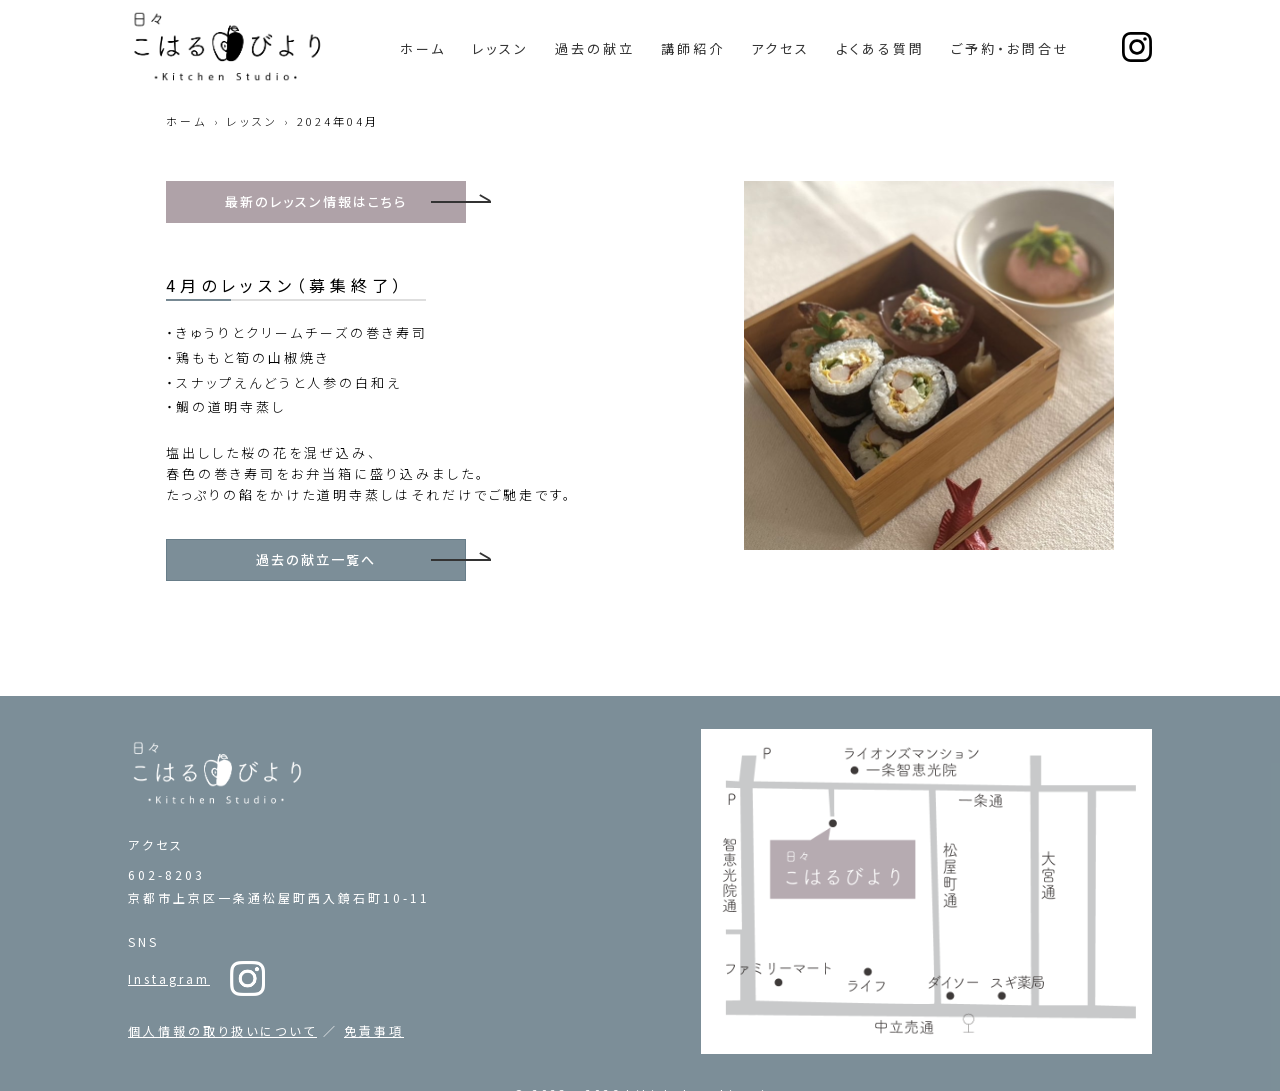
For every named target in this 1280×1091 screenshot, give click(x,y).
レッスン (500, 48)
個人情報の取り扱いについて (222, 980)
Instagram (169, 928)
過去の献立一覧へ (316, 559)
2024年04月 (338, 121)
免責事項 (374, 980)
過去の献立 (595, 48)
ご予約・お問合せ (1010, 48)
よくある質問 (880, 48)
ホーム (423, 48)
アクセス (780, 48)
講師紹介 (693, 48)
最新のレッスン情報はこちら (316, 201)
